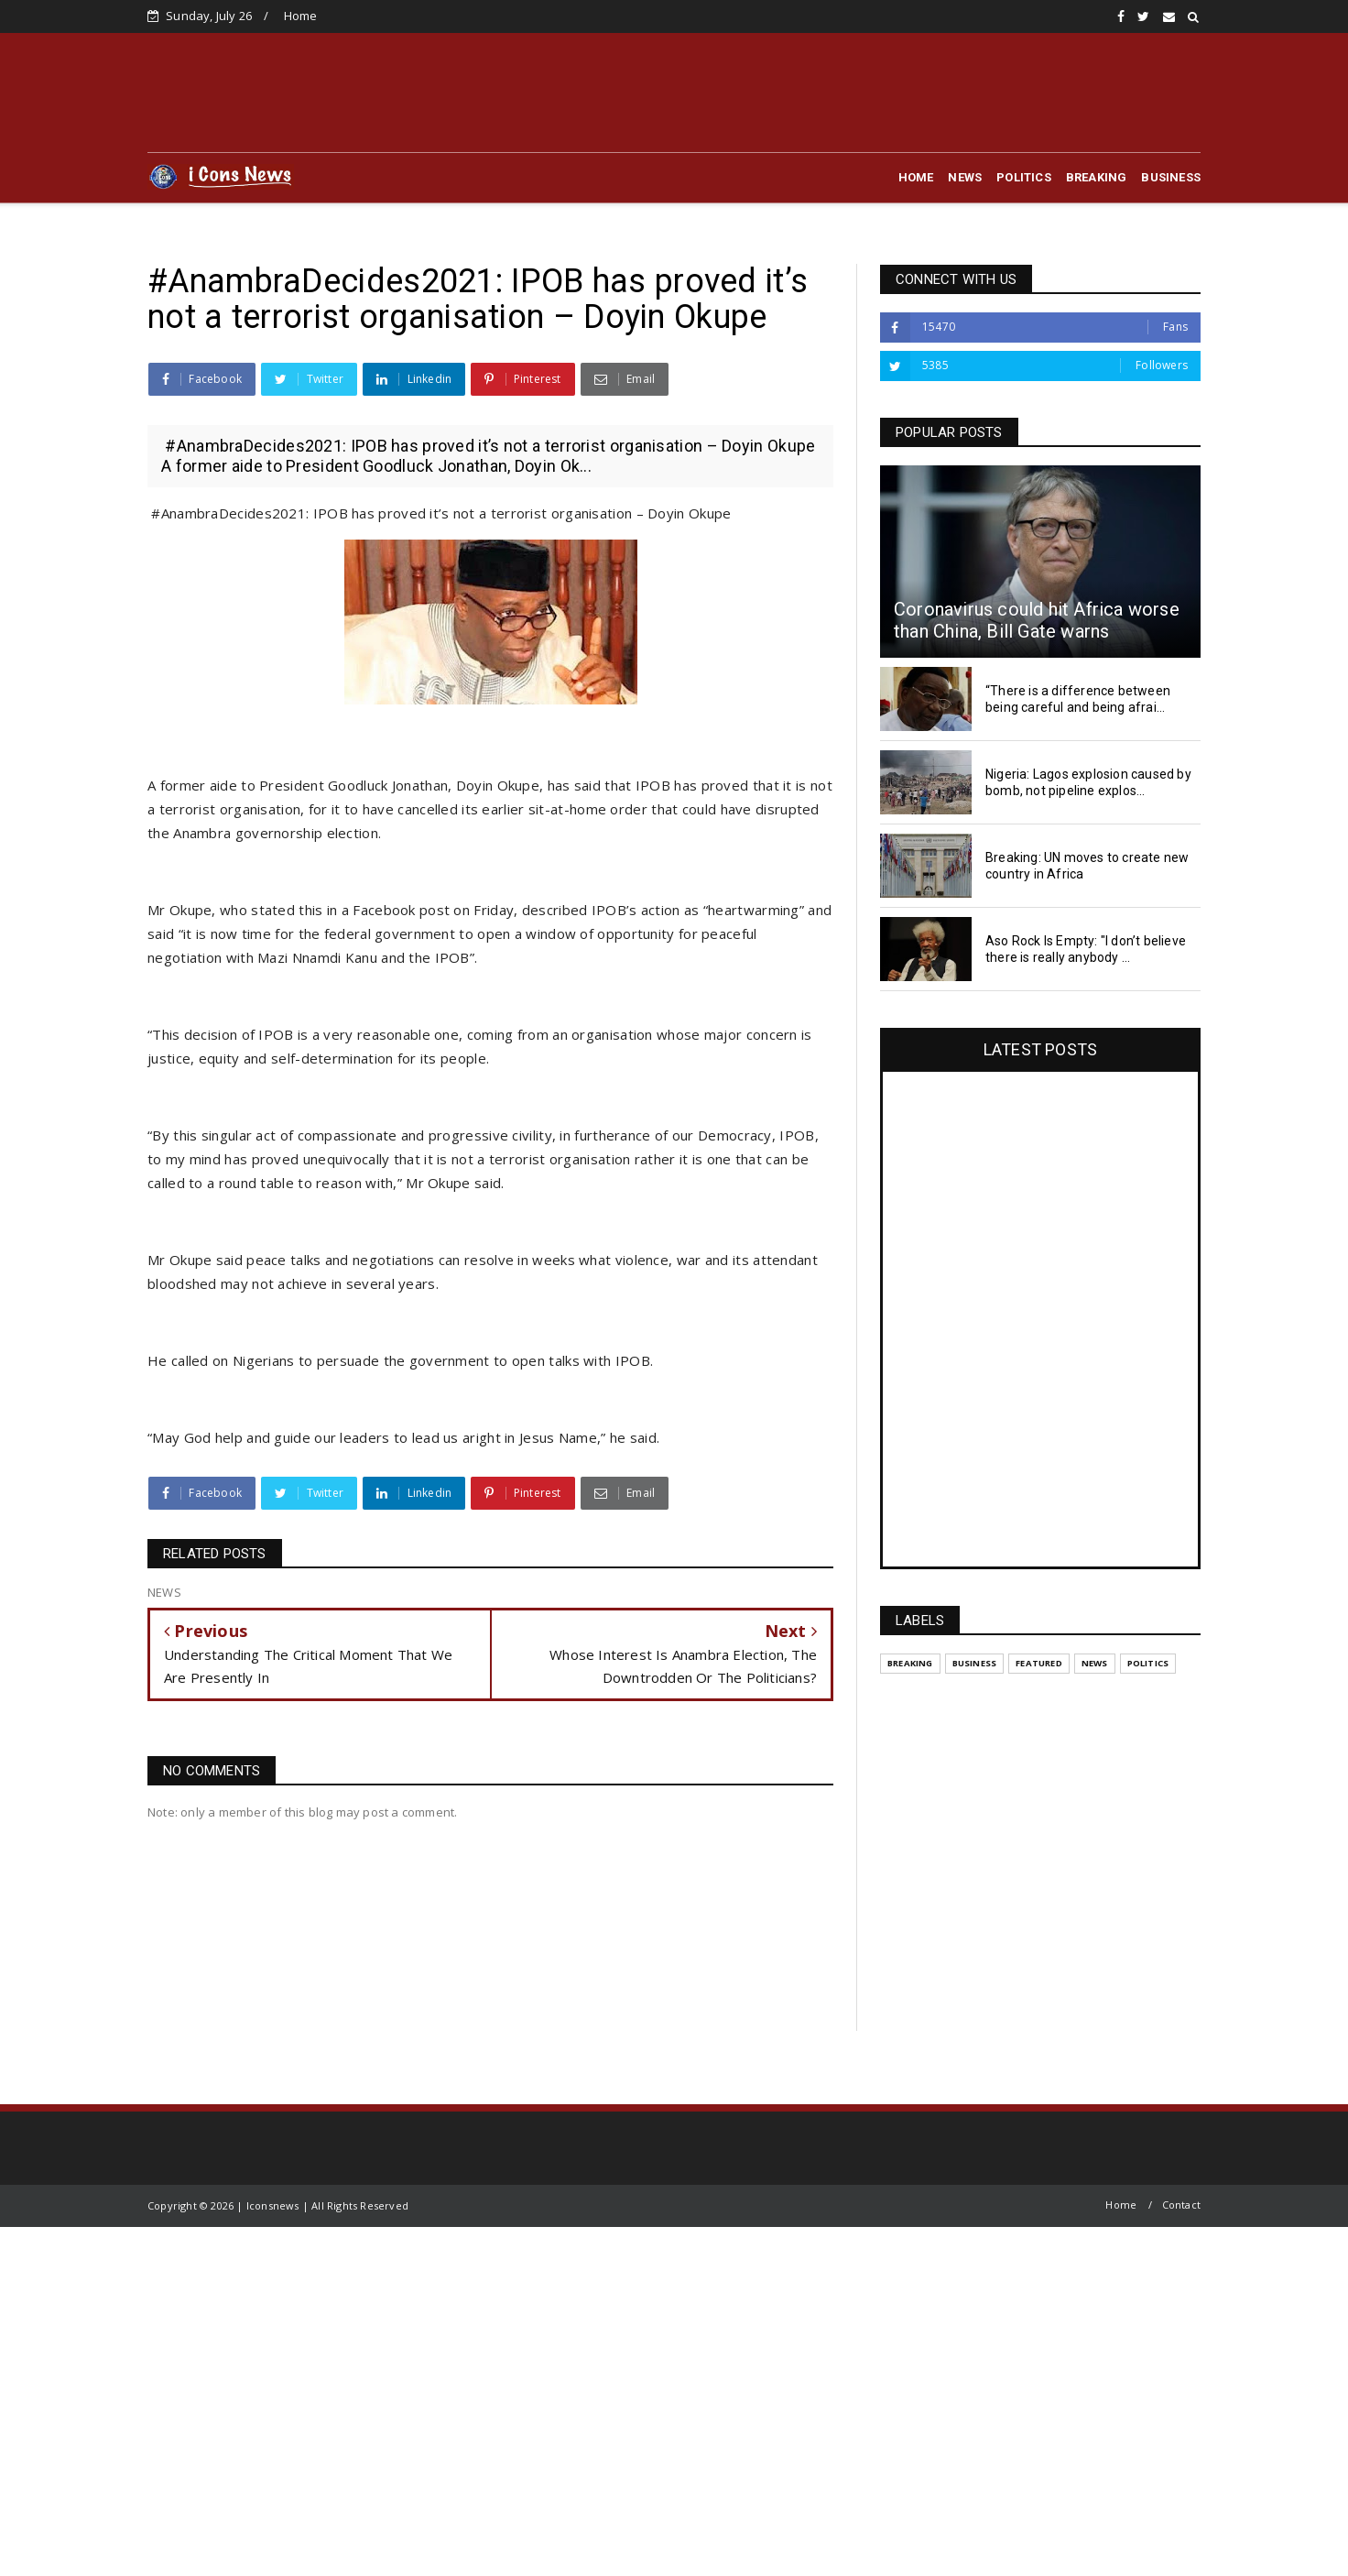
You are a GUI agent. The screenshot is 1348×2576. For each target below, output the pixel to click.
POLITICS (1023, 177)
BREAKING (1096, 177)
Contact (1181, 2204)
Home (301, 15)
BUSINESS (1171, 177)
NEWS (965, 177)
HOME (916, 177)
